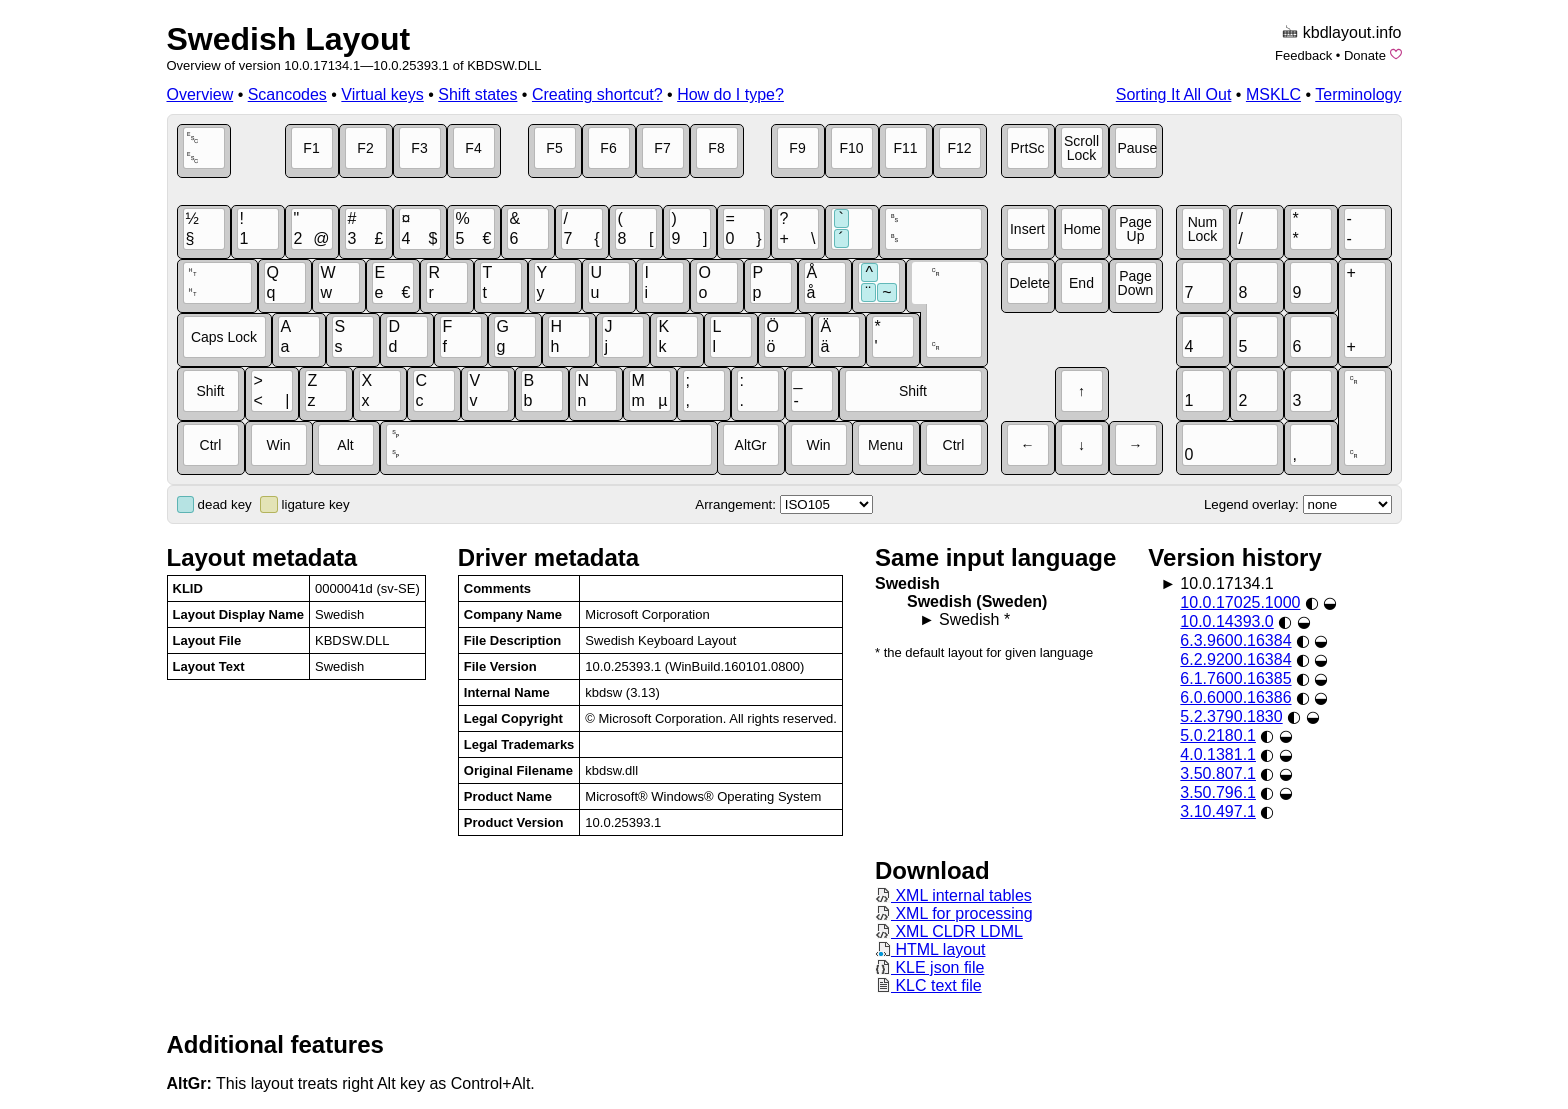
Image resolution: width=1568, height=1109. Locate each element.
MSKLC (1273, 94)
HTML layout (930, 949)
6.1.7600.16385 (1235, 678)
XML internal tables (953, 895)
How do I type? (730, 94)
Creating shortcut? (597, 94)
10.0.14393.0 (1226, 621)
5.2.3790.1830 (1231, 716)
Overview (200, 94)
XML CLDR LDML (949, 931)
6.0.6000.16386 (1235, 697)
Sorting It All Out (1174, 94)
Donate (1365, 55)
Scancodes (287, 94)
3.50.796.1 (1218, 792)
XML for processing (954, 913)
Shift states (477, 94)
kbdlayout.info (1352, 32)
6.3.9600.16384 (1235, 640)
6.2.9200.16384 (1235, 659)
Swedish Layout (289, 39)
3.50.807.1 (1218, 773)
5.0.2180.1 (1218, 735)
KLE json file (929, 967)
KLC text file (928, 985)
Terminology (1358, 94)
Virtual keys (382, 94)
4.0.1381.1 (1218, 754)
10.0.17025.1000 (1240, 602)
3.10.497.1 (1218, 811)
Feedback (1303, 55)
